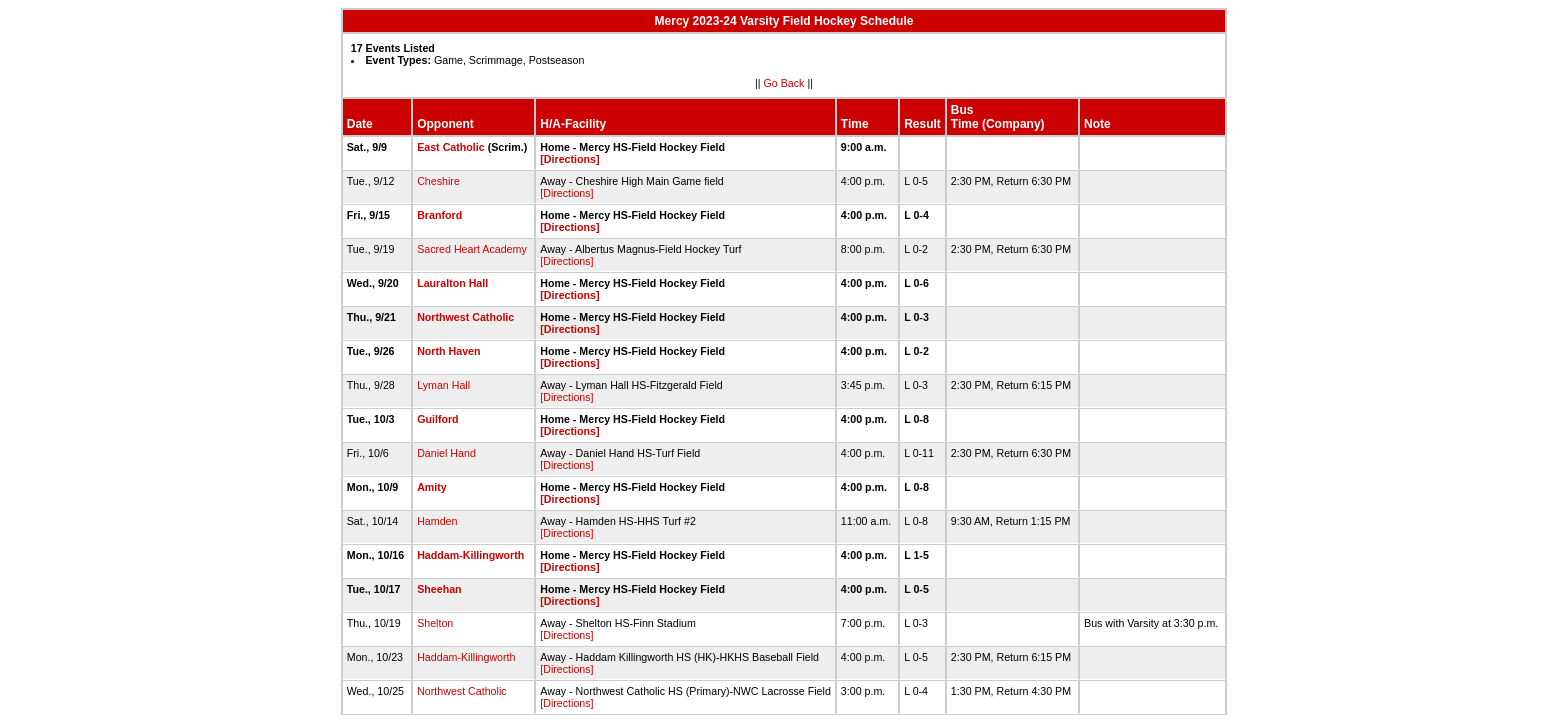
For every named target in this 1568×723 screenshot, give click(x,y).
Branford (439, 215)
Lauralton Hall (452, 283)
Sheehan (439, 589)
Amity (432, 487)
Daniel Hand (446, 453)
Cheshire (438, 181)
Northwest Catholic (465, 317)
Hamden (437, 521)
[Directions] (569, 159)
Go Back (784, 83)
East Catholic (451, 147)
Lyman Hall (443, 385)
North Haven (448, 351)
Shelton (435, 623)
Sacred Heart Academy (472, 249)
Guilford (437, 419)
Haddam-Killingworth (470, 555)
